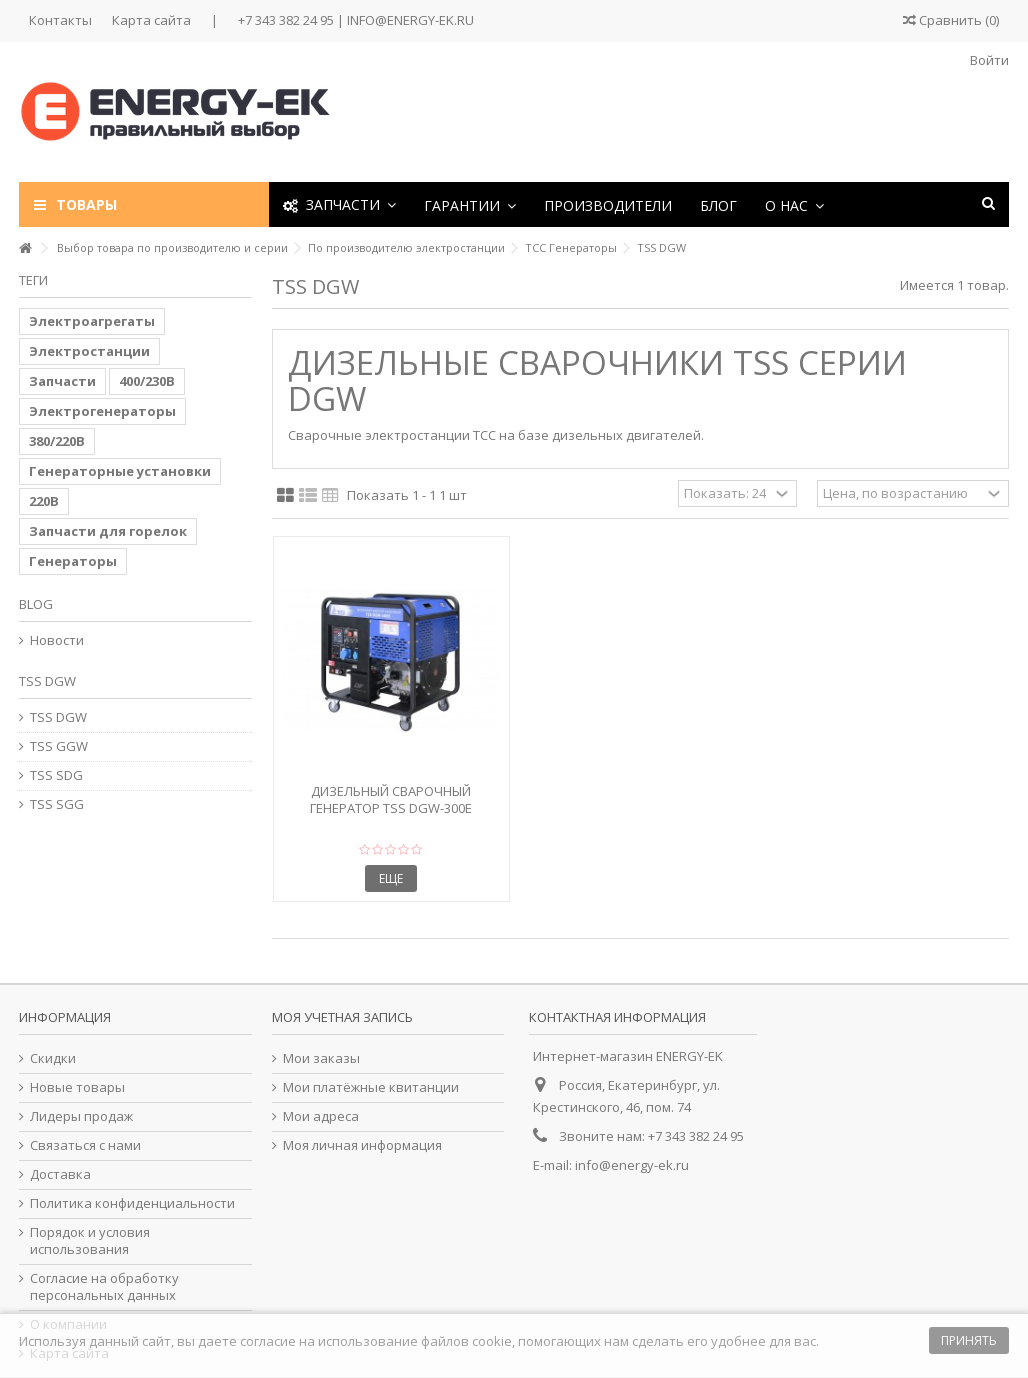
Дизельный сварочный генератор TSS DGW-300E (391, 799)
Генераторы (73, 561)
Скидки (53, 1058)
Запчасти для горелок (108, 531)
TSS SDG (56, 775)
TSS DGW (58, 717)
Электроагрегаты (92, 321)
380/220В (57, 441)
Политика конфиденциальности (132, 1203)
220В (44, 501)
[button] (470, 204)
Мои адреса (321, 1116)
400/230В (147, 381)
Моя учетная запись (342, 1017)
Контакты (60, 20)
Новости (57, 640)
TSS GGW (59, 746)
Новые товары (77, 1087)
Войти (988, 60)
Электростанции (89, 351)
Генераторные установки (120, 471)
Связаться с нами (85, 1145)
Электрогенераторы (102, 411)
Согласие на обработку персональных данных (104, 1287)
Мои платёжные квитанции (371, 1087)
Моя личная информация (362, 1145)
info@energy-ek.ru (632, 1165)
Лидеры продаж (81, 1116)
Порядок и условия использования (90, 1241)
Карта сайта (151, 20)
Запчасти (62, 381)
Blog (36, 604)
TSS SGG (57, 804)
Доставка (60, 1174)
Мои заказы (321, 1058)
